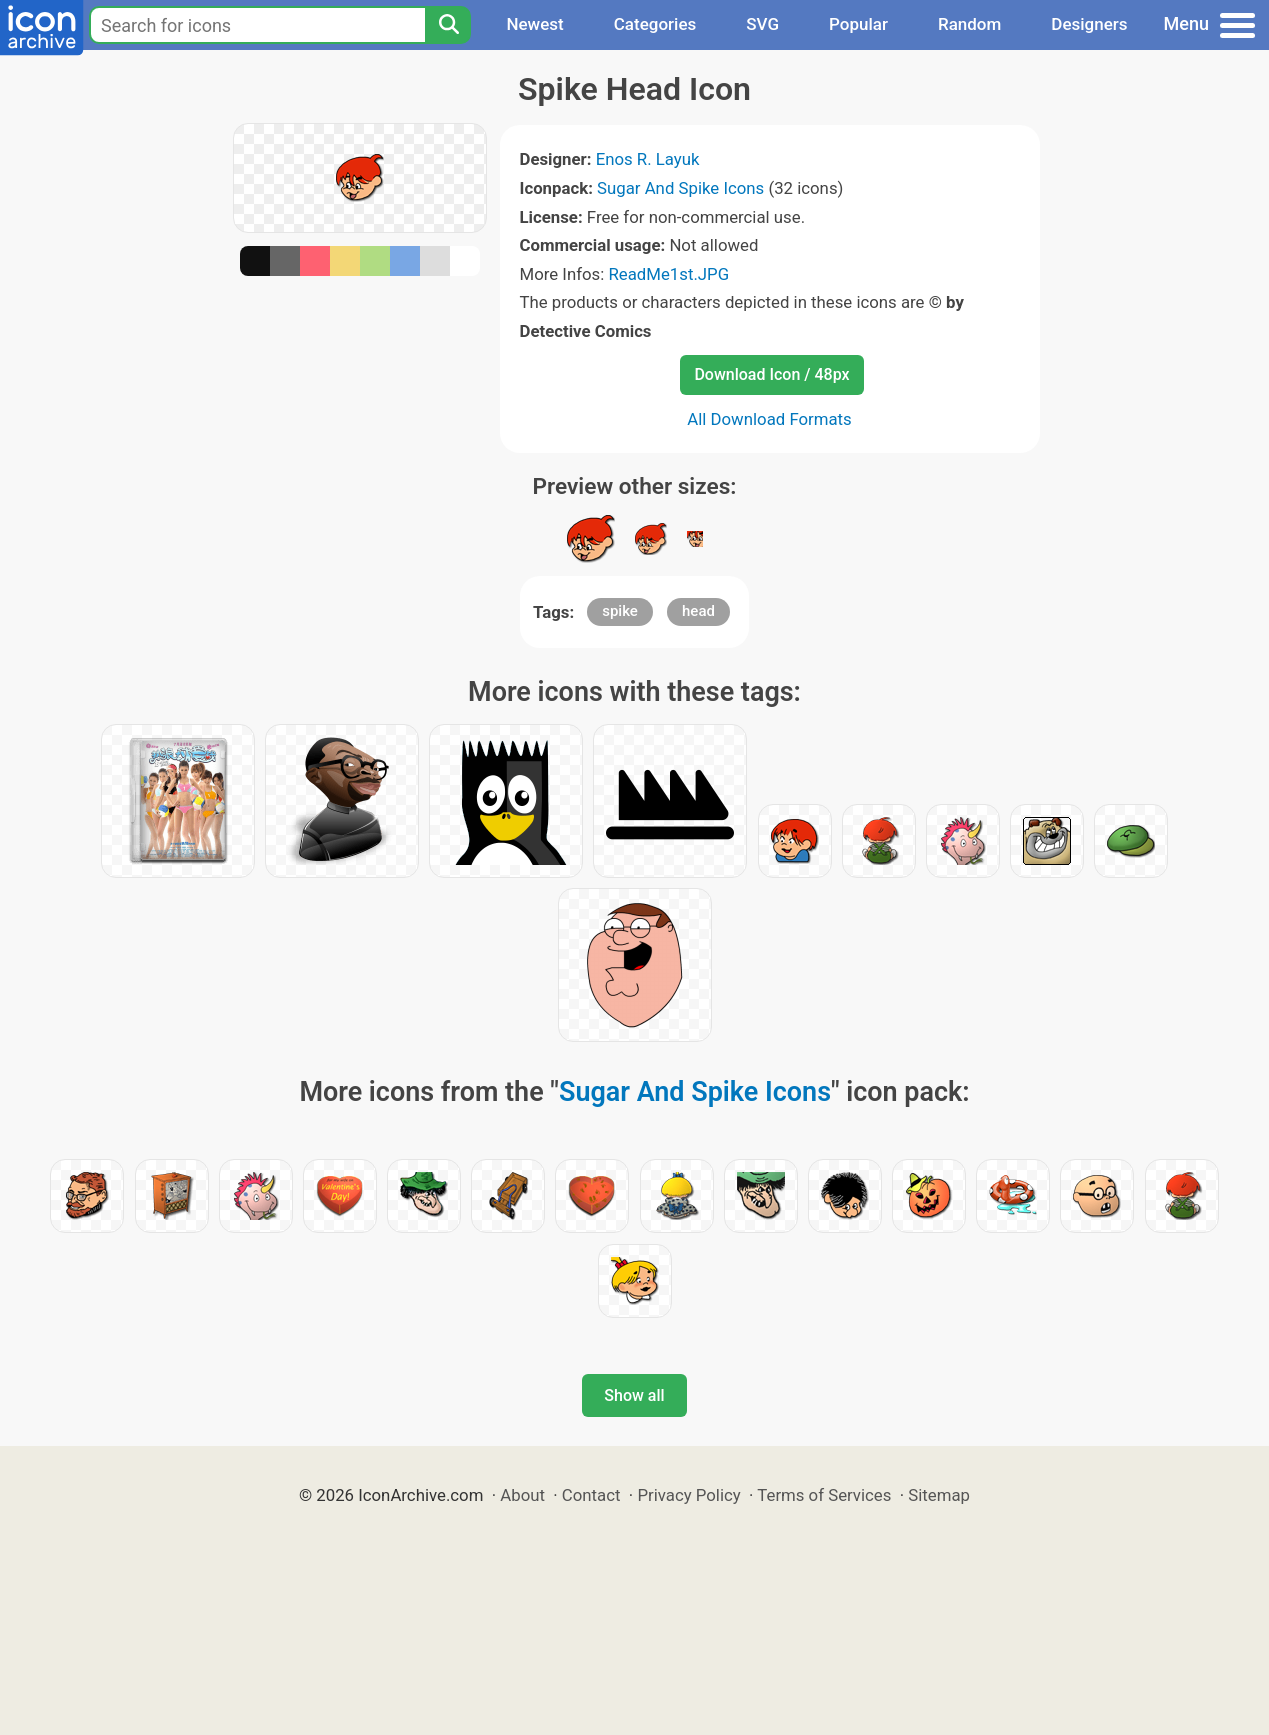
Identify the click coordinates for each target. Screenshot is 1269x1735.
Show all (634, 1395)
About (522, 1495)
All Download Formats (769, 419)
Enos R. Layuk (648, 159)
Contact (591, 1495)
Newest (534, 24)
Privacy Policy (688, 1495)
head (698, 611)
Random (969, 24)
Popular (858, 24)
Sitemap (939, 1495)
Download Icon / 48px (771, 374)
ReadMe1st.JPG (668, 274)
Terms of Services (824, 1495)
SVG (762, 24)
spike (620, 611)
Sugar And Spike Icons (680, 188)
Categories (655, 24)
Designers (1089, 24)
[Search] (448, 25)
